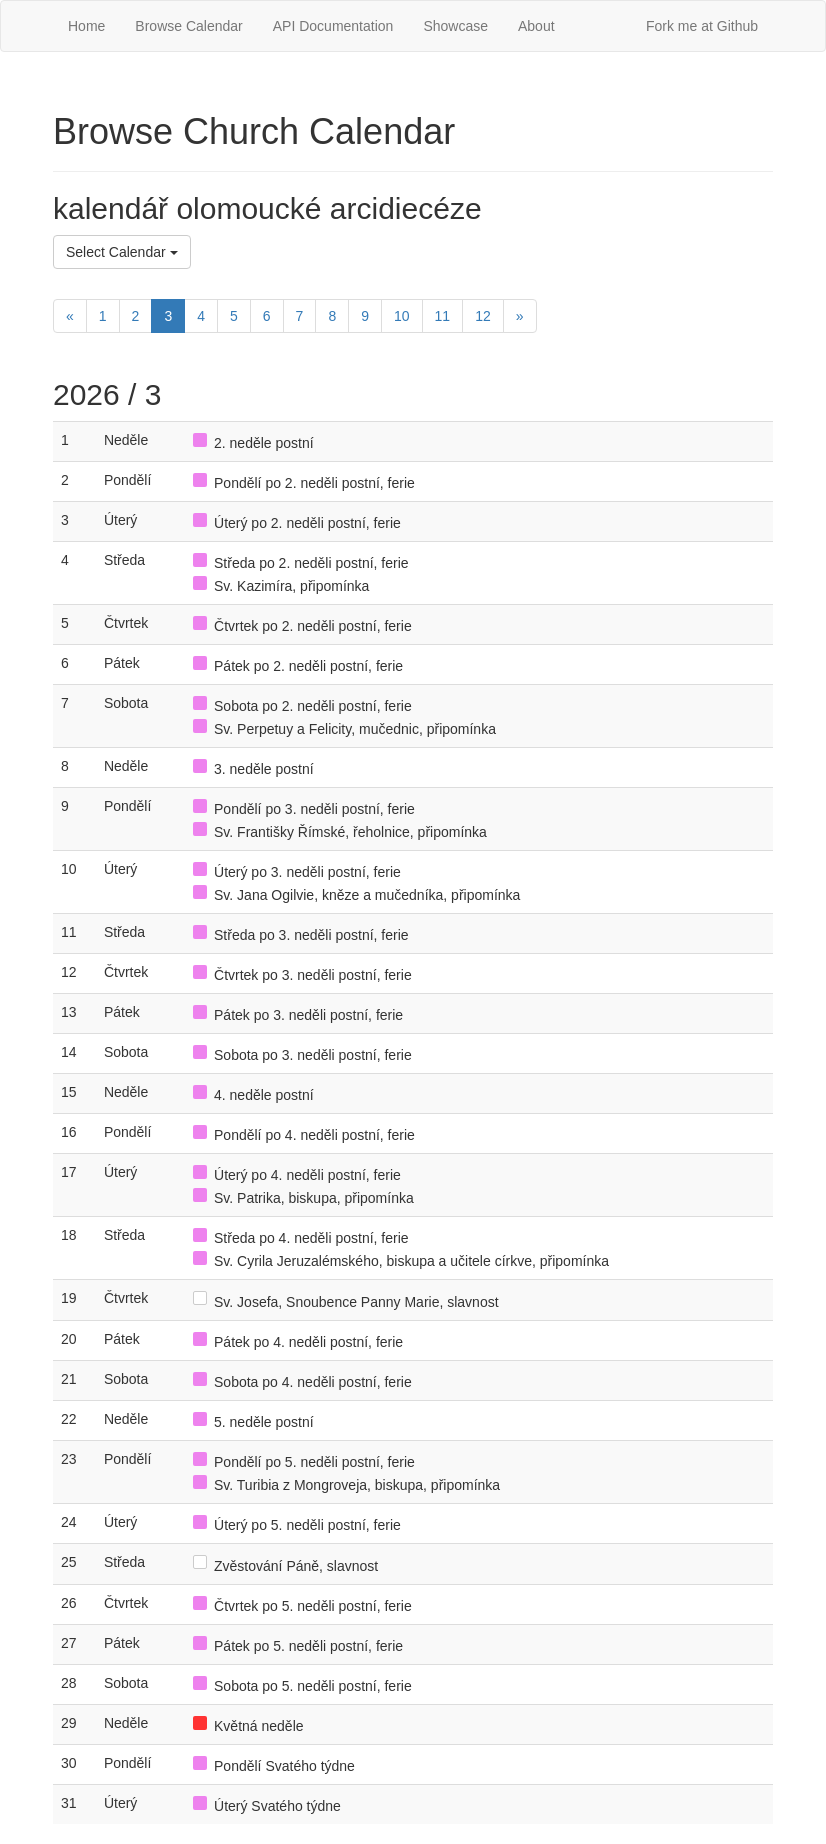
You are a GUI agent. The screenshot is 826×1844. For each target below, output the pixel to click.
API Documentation (333, 26)
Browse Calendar (188, 26)
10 (402, 316)
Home (86, 26)
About (536, 26)
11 (443, 316)
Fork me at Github (702, 26)
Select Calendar (122, 252)
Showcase (455, 26)
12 (483, 316)
